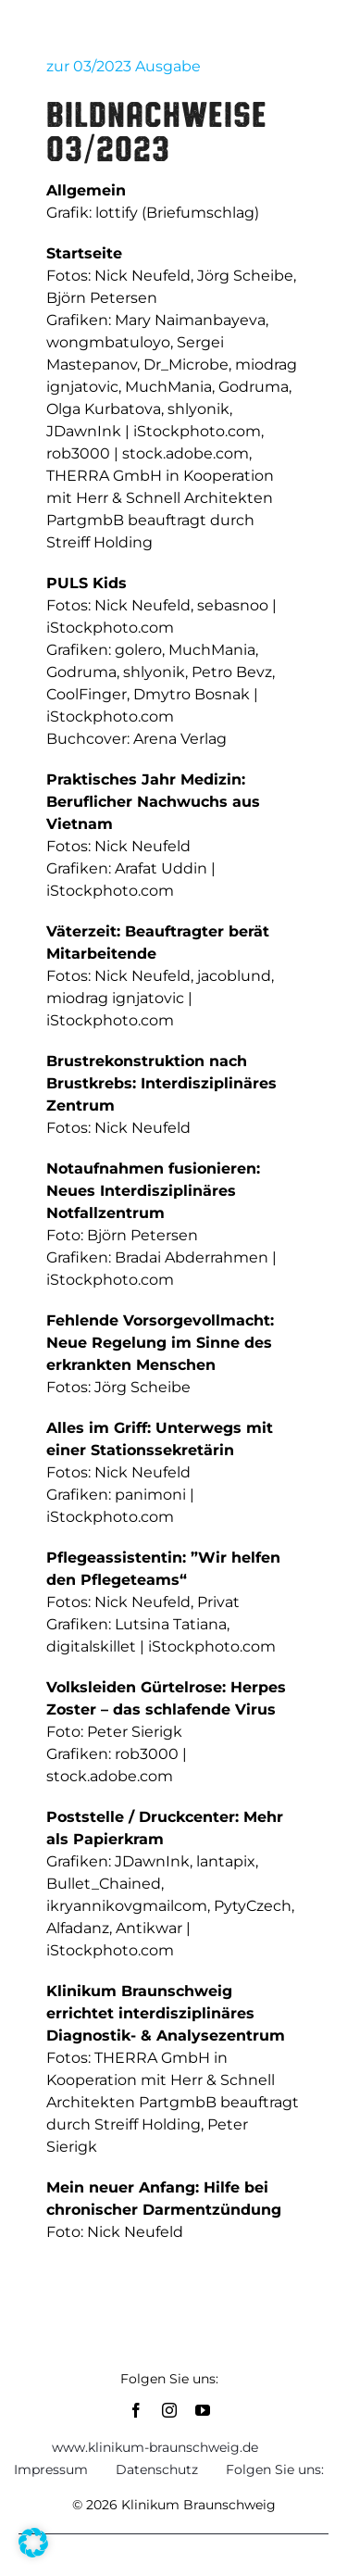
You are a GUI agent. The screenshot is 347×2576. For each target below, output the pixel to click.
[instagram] (169, 2410)
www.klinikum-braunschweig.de (155, 2447)
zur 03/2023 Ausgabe (123, 66)
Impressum (51, 2469)
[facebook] (136, 2410)
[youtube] (202, 2410)
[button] (33, 2542)
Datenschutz (157, 2469)
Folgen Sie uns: (275, 2469)
